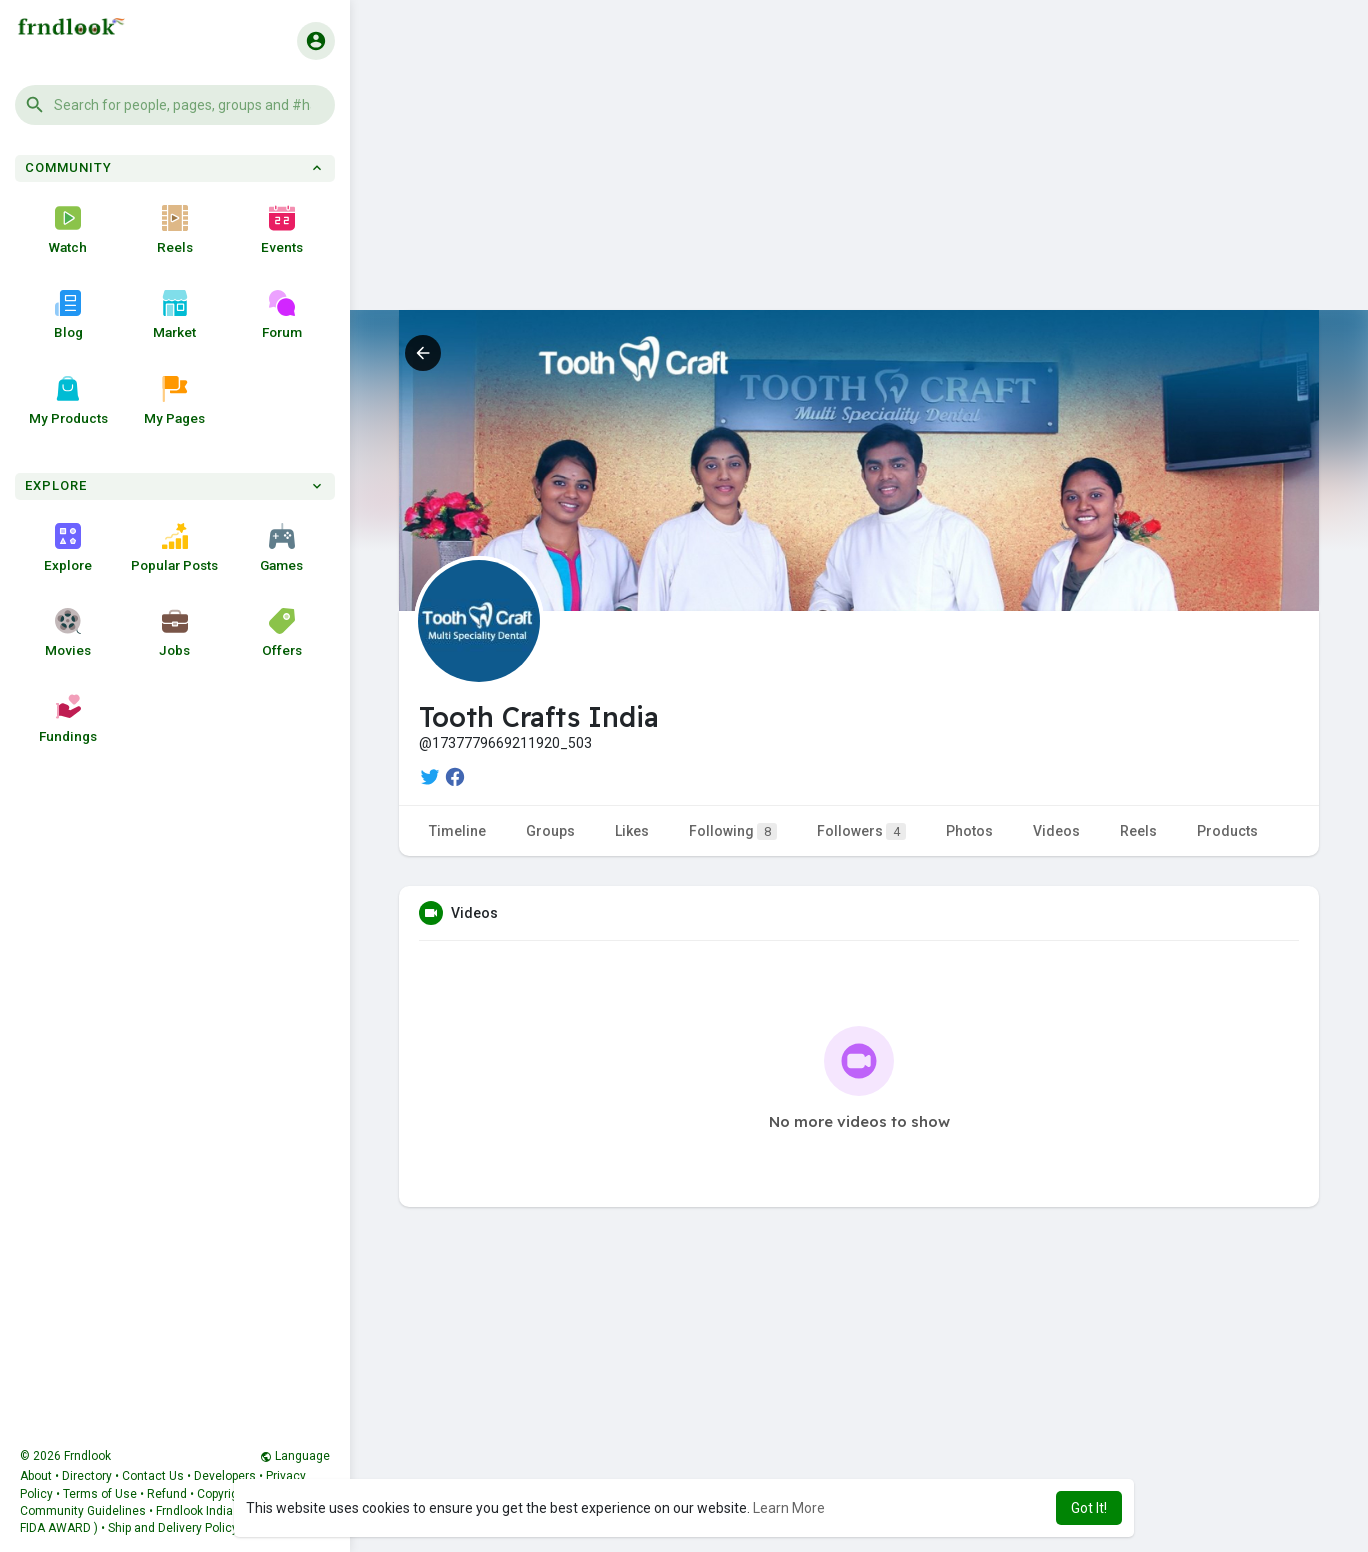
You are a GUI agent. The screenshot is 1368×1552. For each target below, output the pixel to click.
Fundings (68, 719)
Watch (68, 230)
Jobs (174, 633)
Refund (167, 1494)
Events (282, 230)
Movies (68, 633)
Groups (550, 831)
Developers (225, 1476)
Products (1227, 831)
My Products (68, 401)
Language (295, 1456)
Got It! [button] (1089, 1508)
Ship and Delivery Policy (173, 1528)
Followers (861, 831)
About (36, 1476)
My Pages (174, 401)
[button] (175, 105)
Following (733, 831)
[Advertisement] (859, 170)
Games (281, 548)
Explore (68, 548)
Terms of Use (100, 1494)
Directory (87, 1476)
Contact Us (153, 1476)
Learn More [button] (789, 1508)
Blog (68, 315)
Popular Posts (174, 548)
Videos (1056, 831)
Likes (632, 831)
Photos (969, 831)
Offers (282, 633)
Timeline (457, 831)
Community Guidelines (83, 1511)
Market (174, 315)
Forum (282, 315)
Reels (175, 230)
